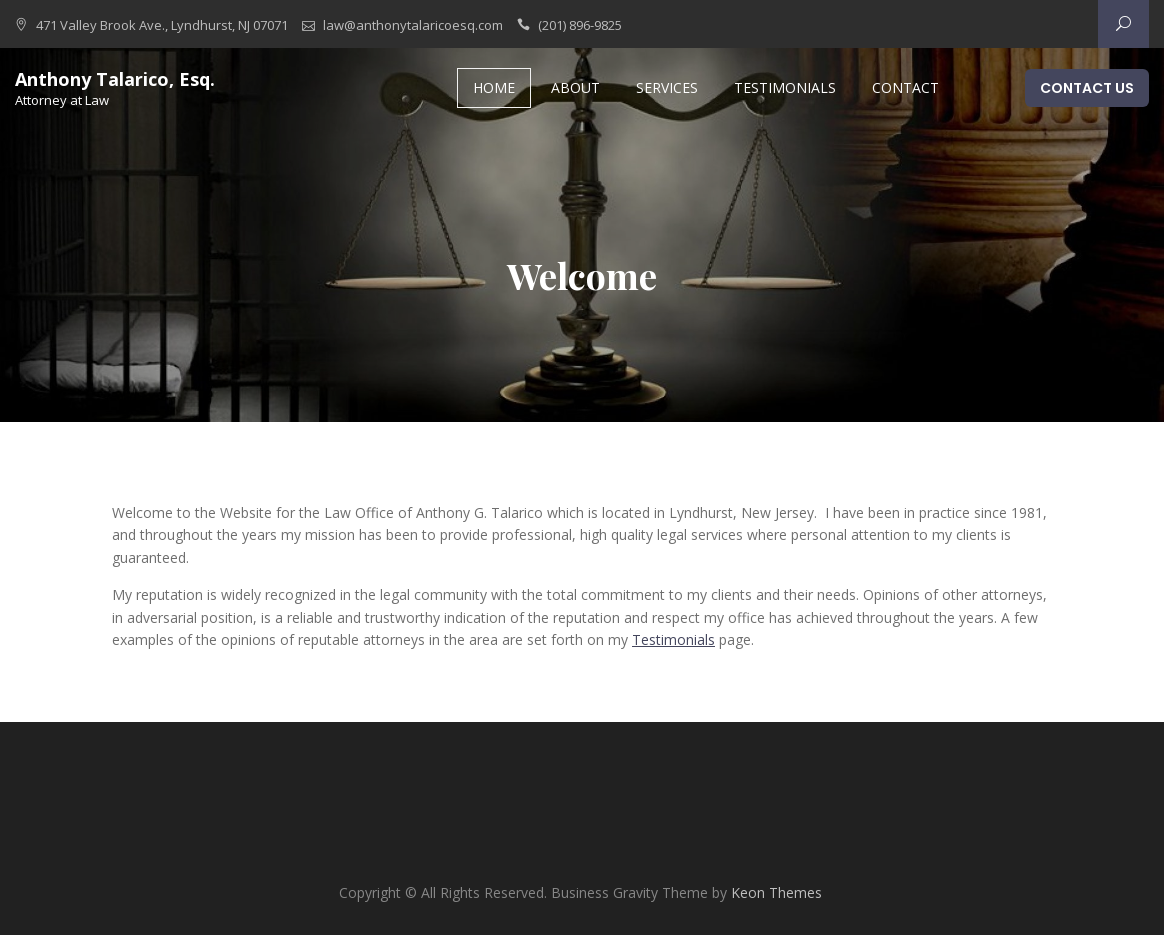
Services (667, 87)
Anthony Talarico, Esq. (115, 79)
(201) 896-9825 (580, 25)
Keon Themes (776, 892)
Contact (905, 87)
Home (494, 87)
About (575, 87)
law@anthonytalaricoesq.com (413, 25)
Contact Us (1087, 88)
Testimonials (785, 87)
